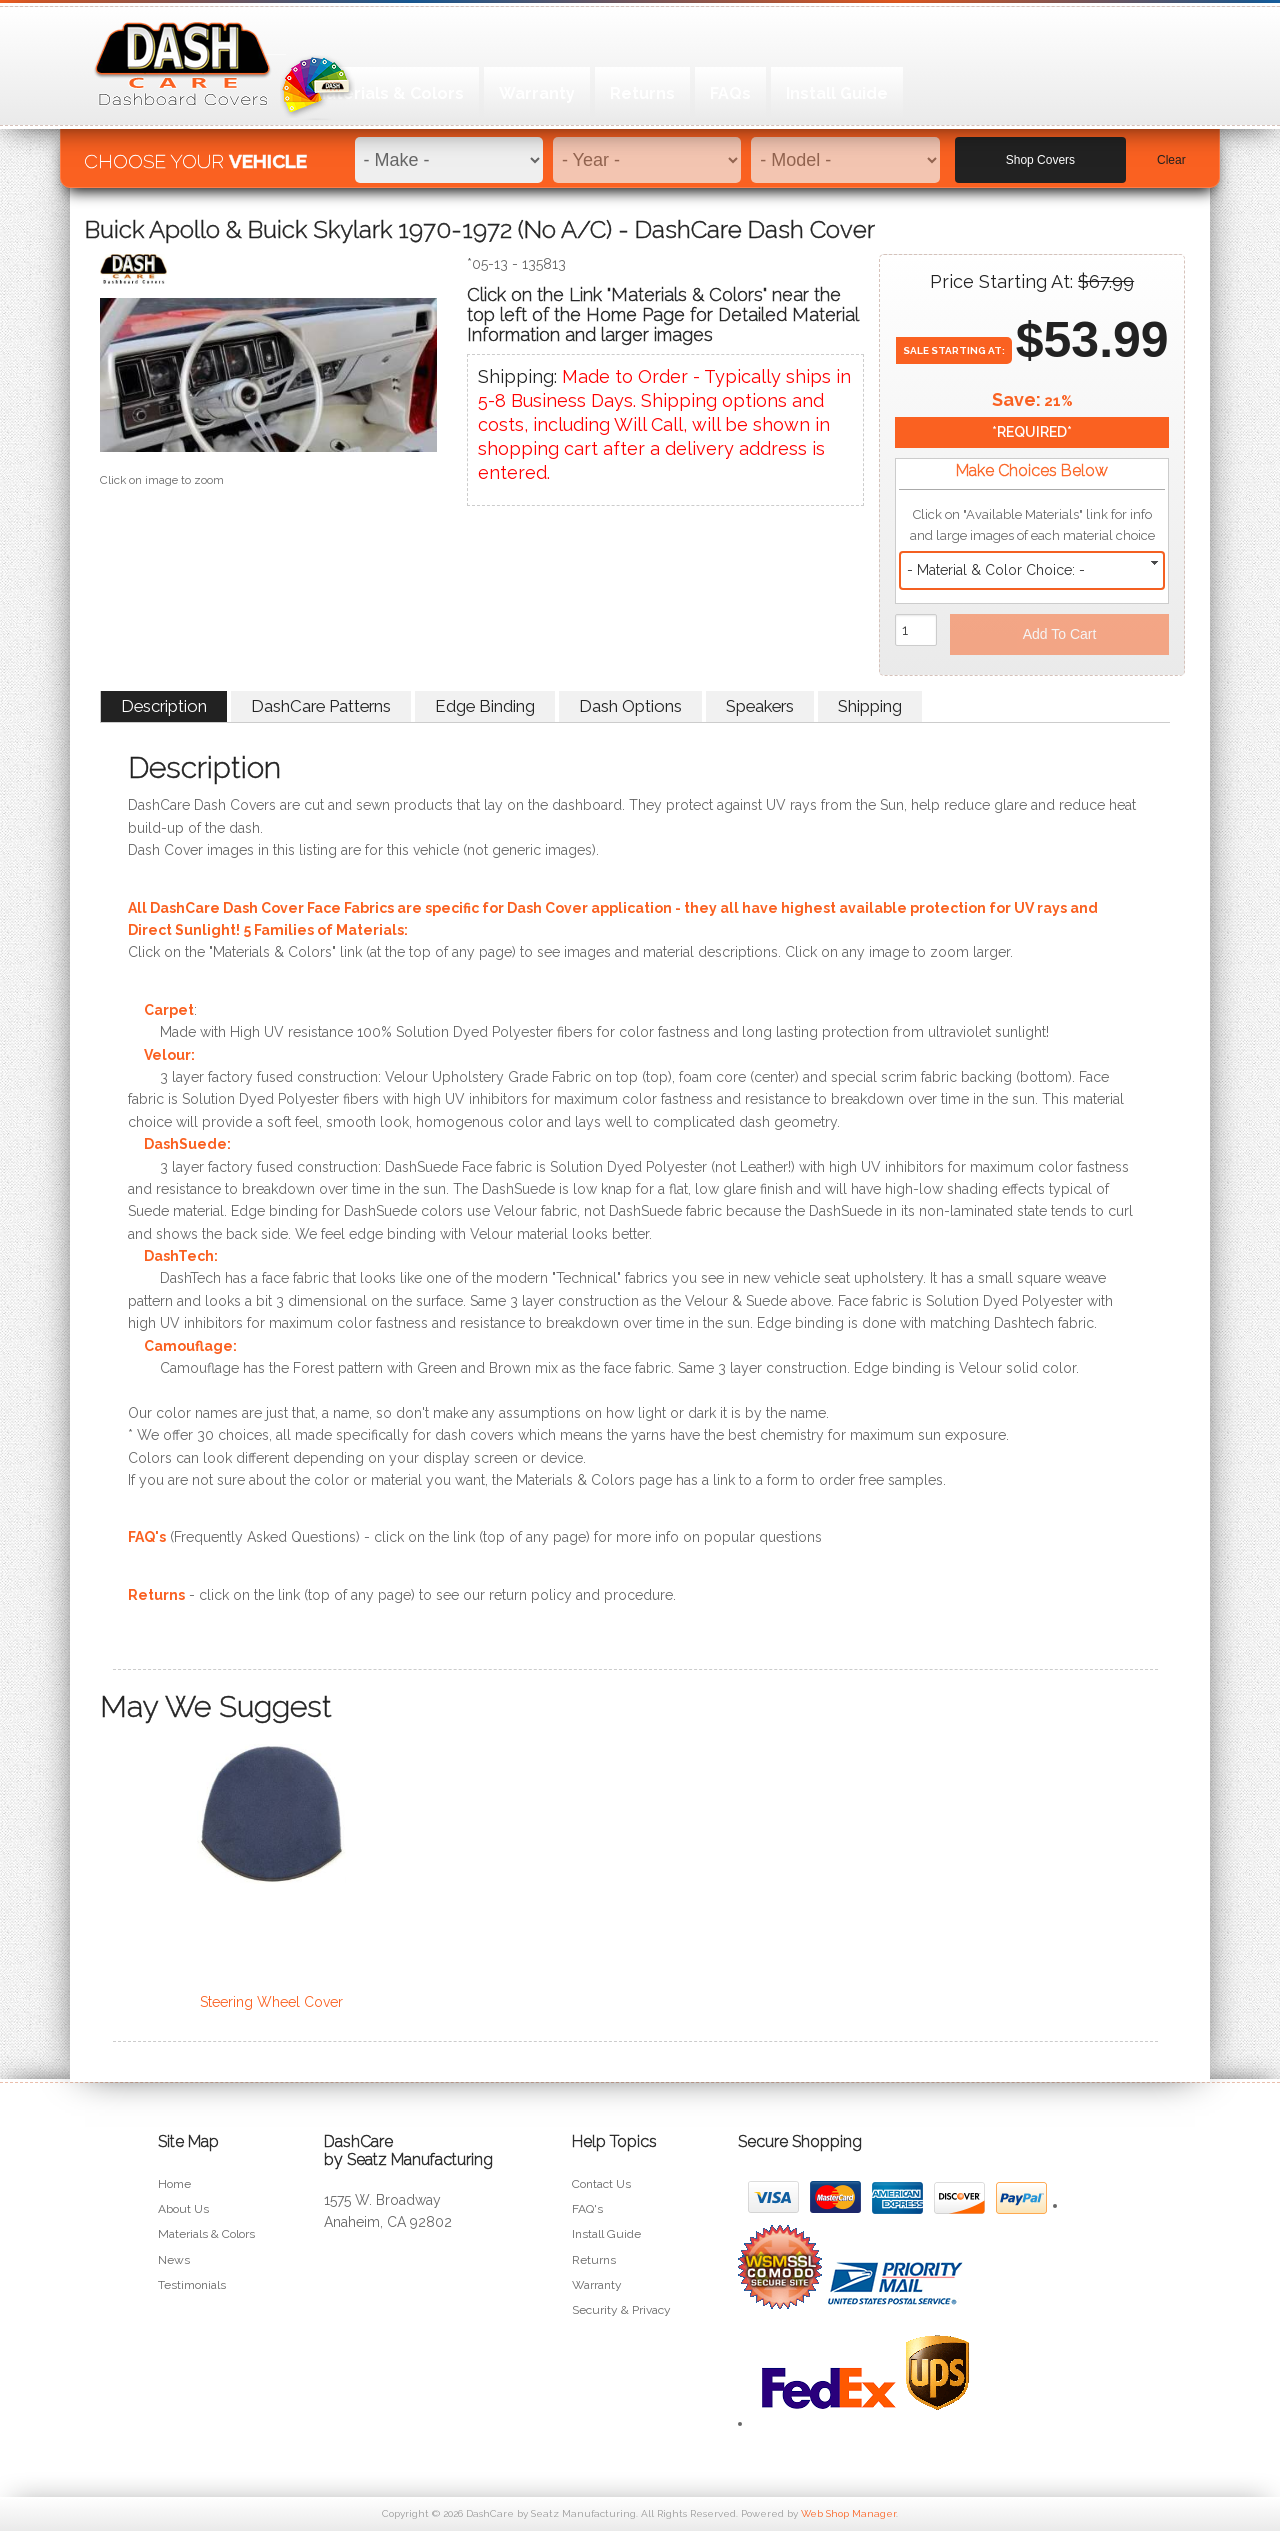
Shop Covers (1040, 151)
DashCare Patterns (321, 706)
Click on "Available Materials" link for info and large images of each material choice (1032, 525)
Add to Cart (1060, 634)
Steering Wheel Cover (271, 2002)
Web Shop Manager (848, 2513)
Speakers (760, 706)
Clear (1171, 151)
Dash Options (630, 706)
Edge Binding (485, 706)
